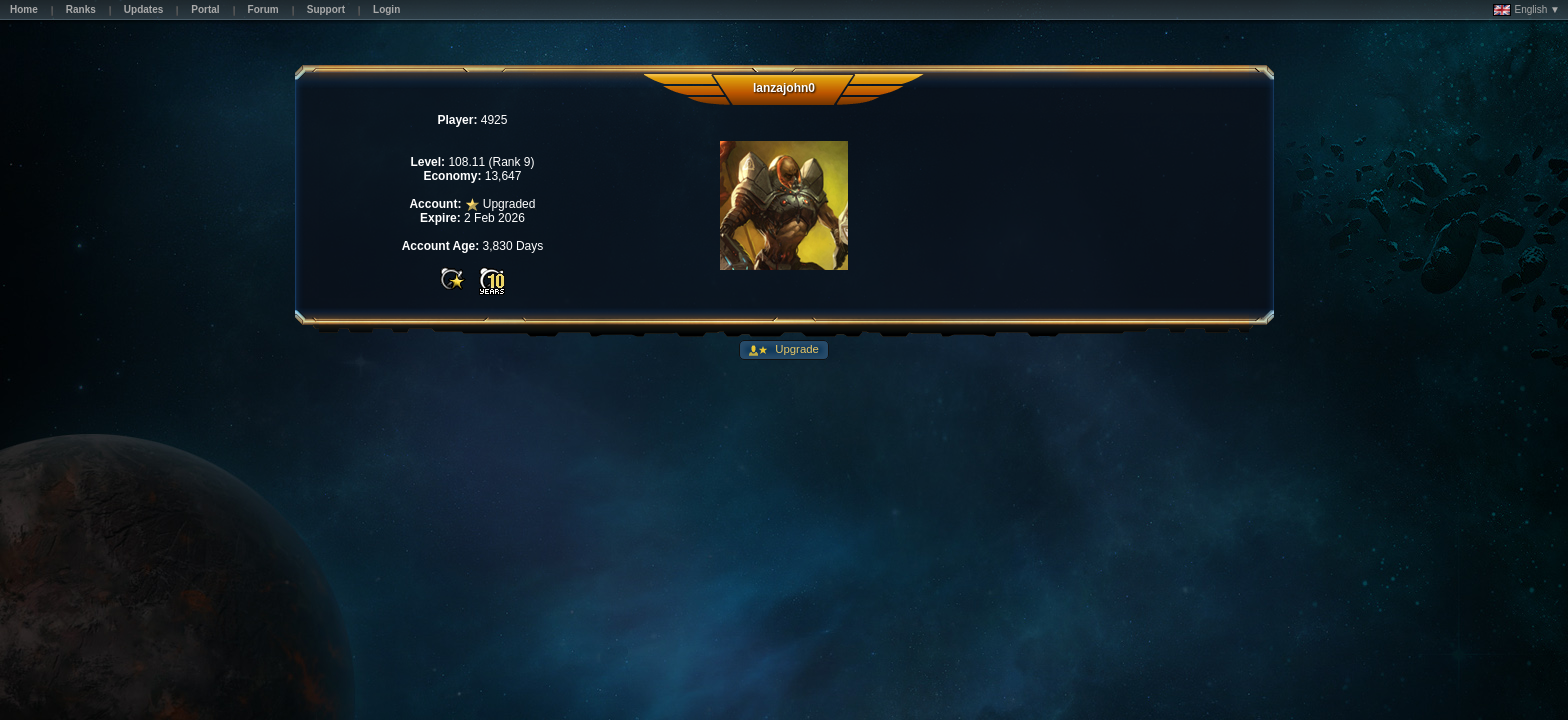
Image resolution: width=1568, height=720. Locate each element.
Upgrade (795, 349)
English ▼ (1526, 10)
